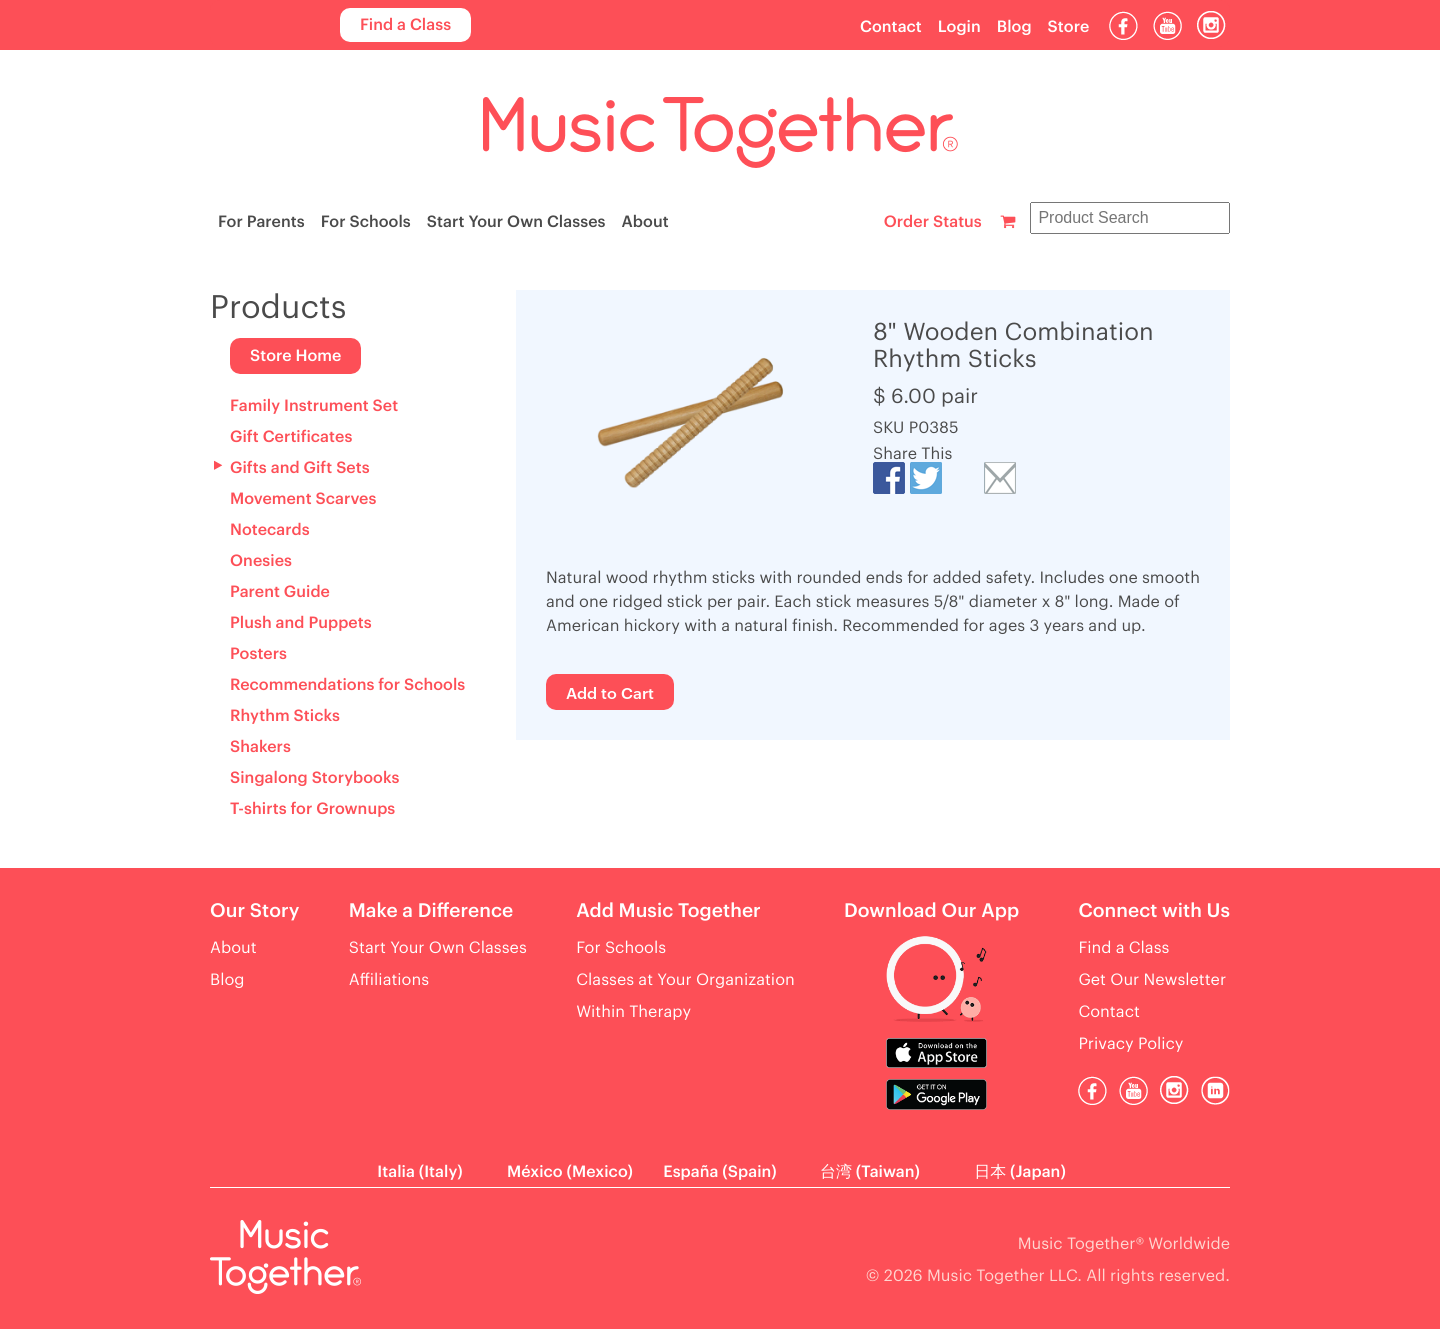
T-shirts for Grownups (312, 809)
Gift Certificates (291, 437)
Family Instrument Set (314, 406)
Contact (891, 27)
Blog (1014, 27)
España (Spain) (720, 1172)
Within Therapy (633, 1012)
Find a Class (405, 25)
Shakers (260, 747)
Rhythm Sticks (285, 716)
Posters (258, 654)
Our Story (254, 911)
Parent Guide (280, 592)
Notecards (270, 530)
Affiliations (389, 980)
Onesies (261, 561)
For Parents (261, 222)
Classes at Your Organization (685, 980)
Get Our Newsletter (1152, 980)
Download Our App (931, 911)
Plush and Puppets (301, 623)
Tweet (926, 478)
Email (1000, 478)
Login (959, 27)
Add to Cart (610, 692)
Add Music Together (668, 911)
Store (1069, 27)
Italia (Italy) (419, 1172)
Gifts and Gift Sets (300, 468)
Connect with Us (1154, 911)
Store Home (295, 356)
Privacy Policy (1130, 1044)
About (645, 222)
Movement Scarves (303, 499)
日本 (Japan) (1020, 1172)
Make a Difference (431, 911)
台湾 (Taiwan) (870, 1172)
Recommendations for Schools (347, 685)
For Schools (366, 222)
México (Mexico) (570, 1172)
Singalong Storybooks (314, 778)
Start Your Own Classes (516, 222)
